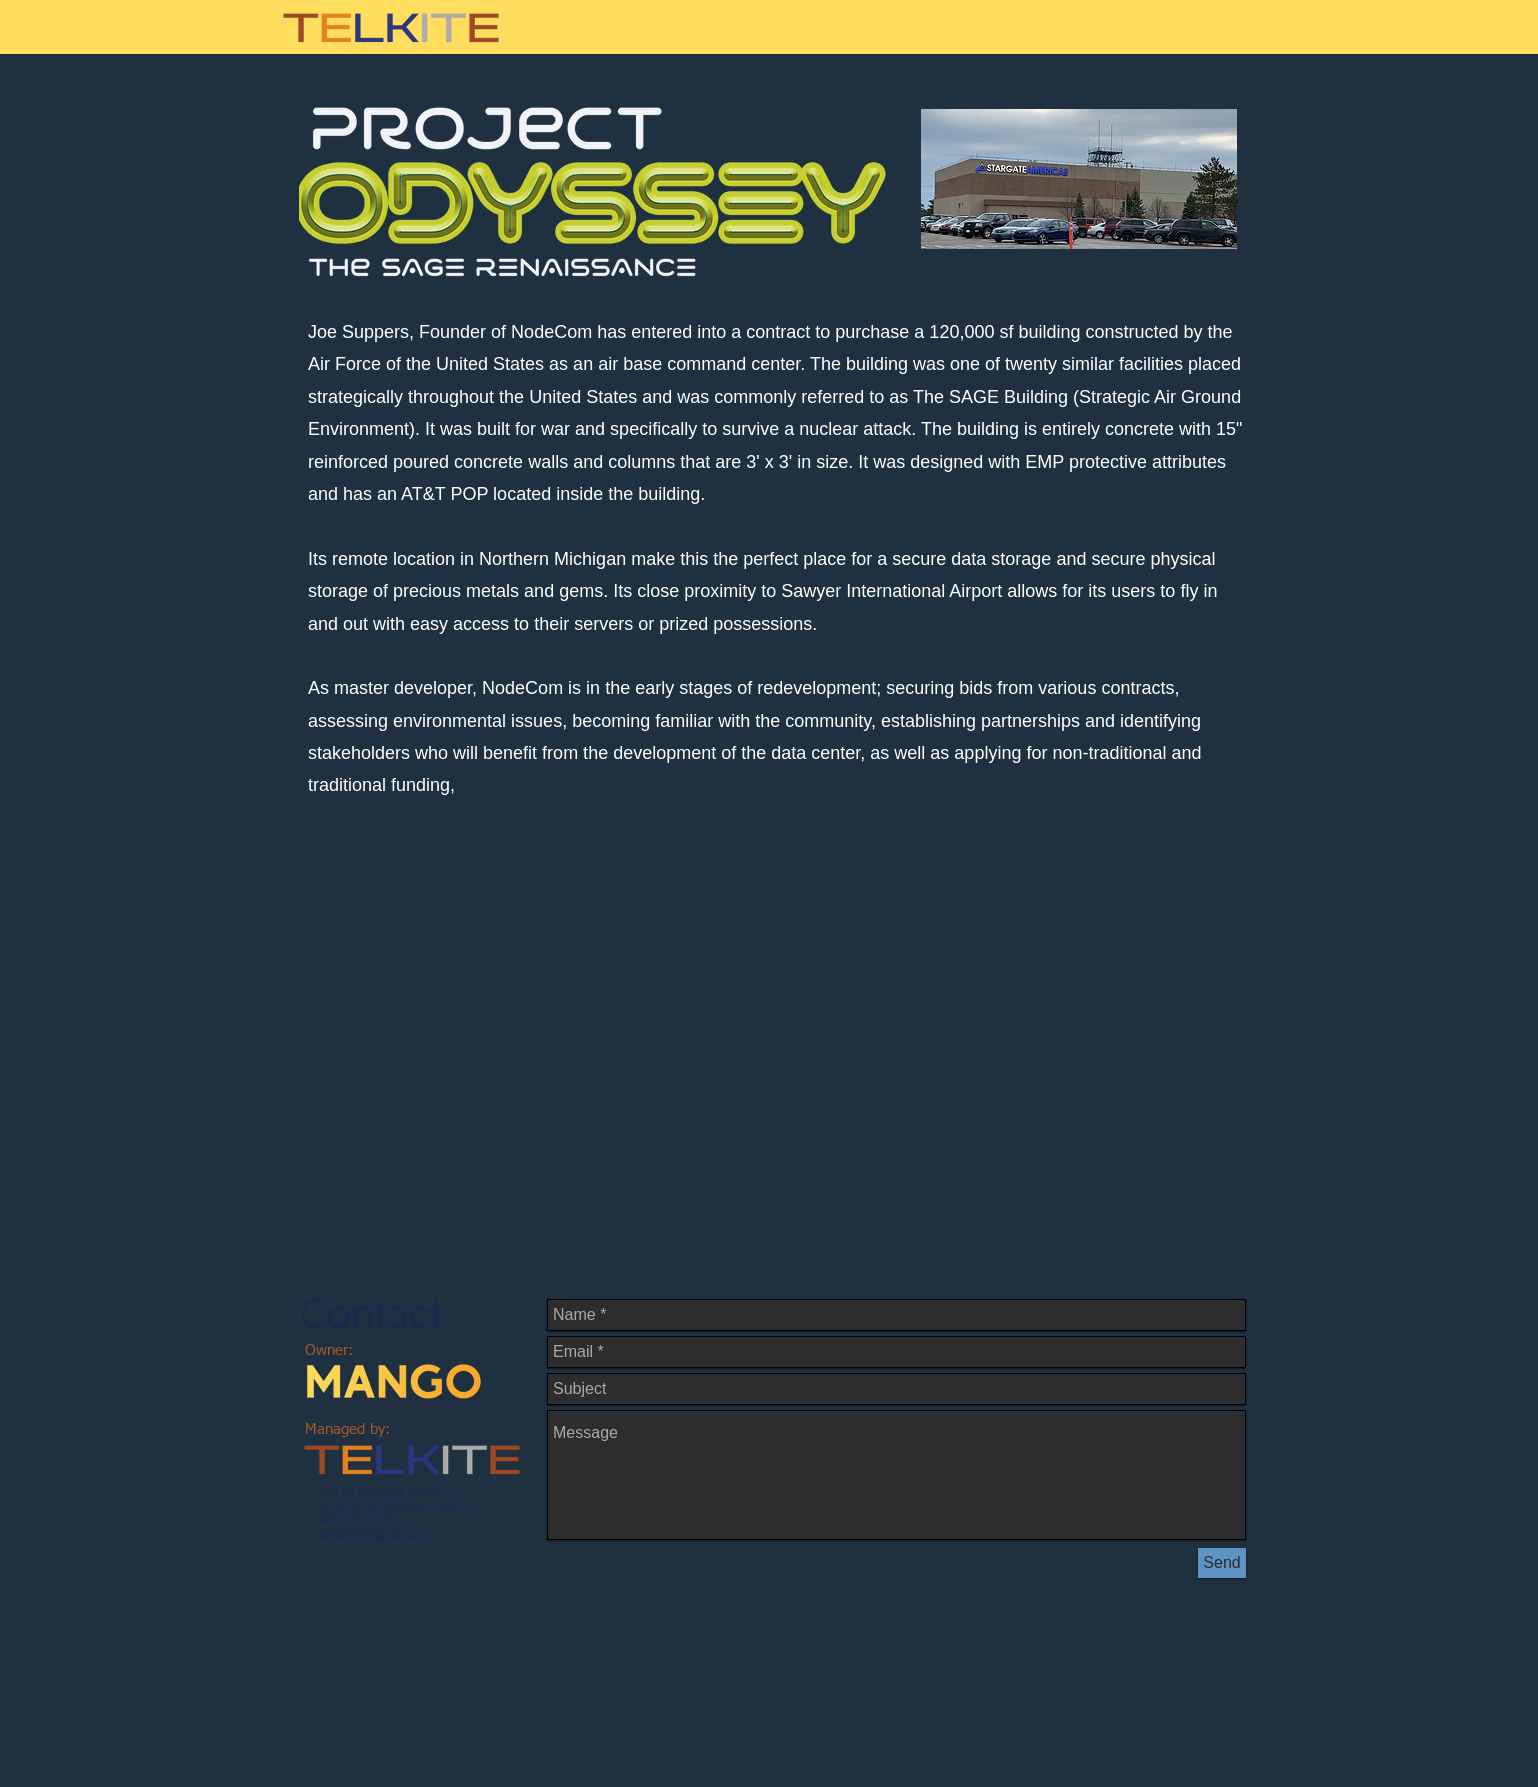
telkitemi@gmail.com (374, 1534)
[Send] (1222, 1563)
